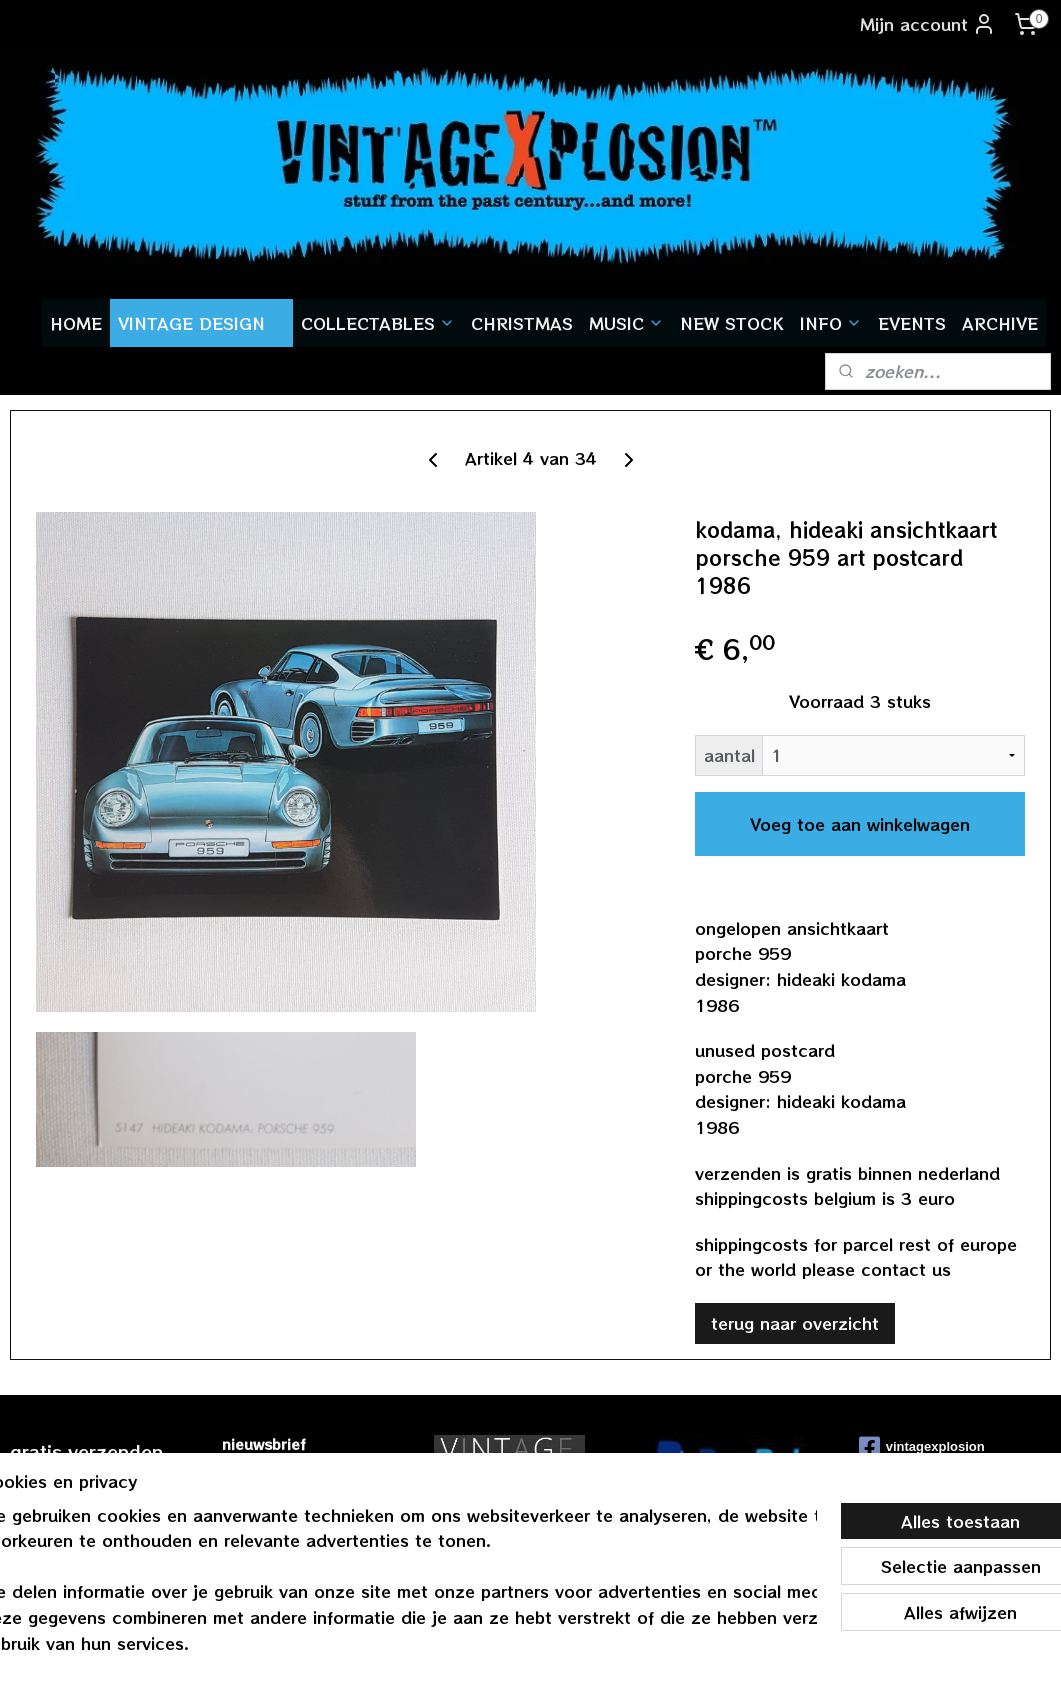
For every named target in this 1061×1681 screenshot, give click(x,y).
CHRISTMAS (522, 323)
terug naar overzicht (795, 1323)
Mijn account (928, 24)
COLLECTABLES (378, 323)
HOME (76, 323)
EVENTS (912, 323)
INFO (831, 323)
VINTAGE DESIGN (201, 323)
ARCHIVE (1000, 323)
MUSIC (626, 323)
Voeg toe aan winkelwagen (860, 824)
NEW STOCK (732, 323)
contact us (906, 1270)
